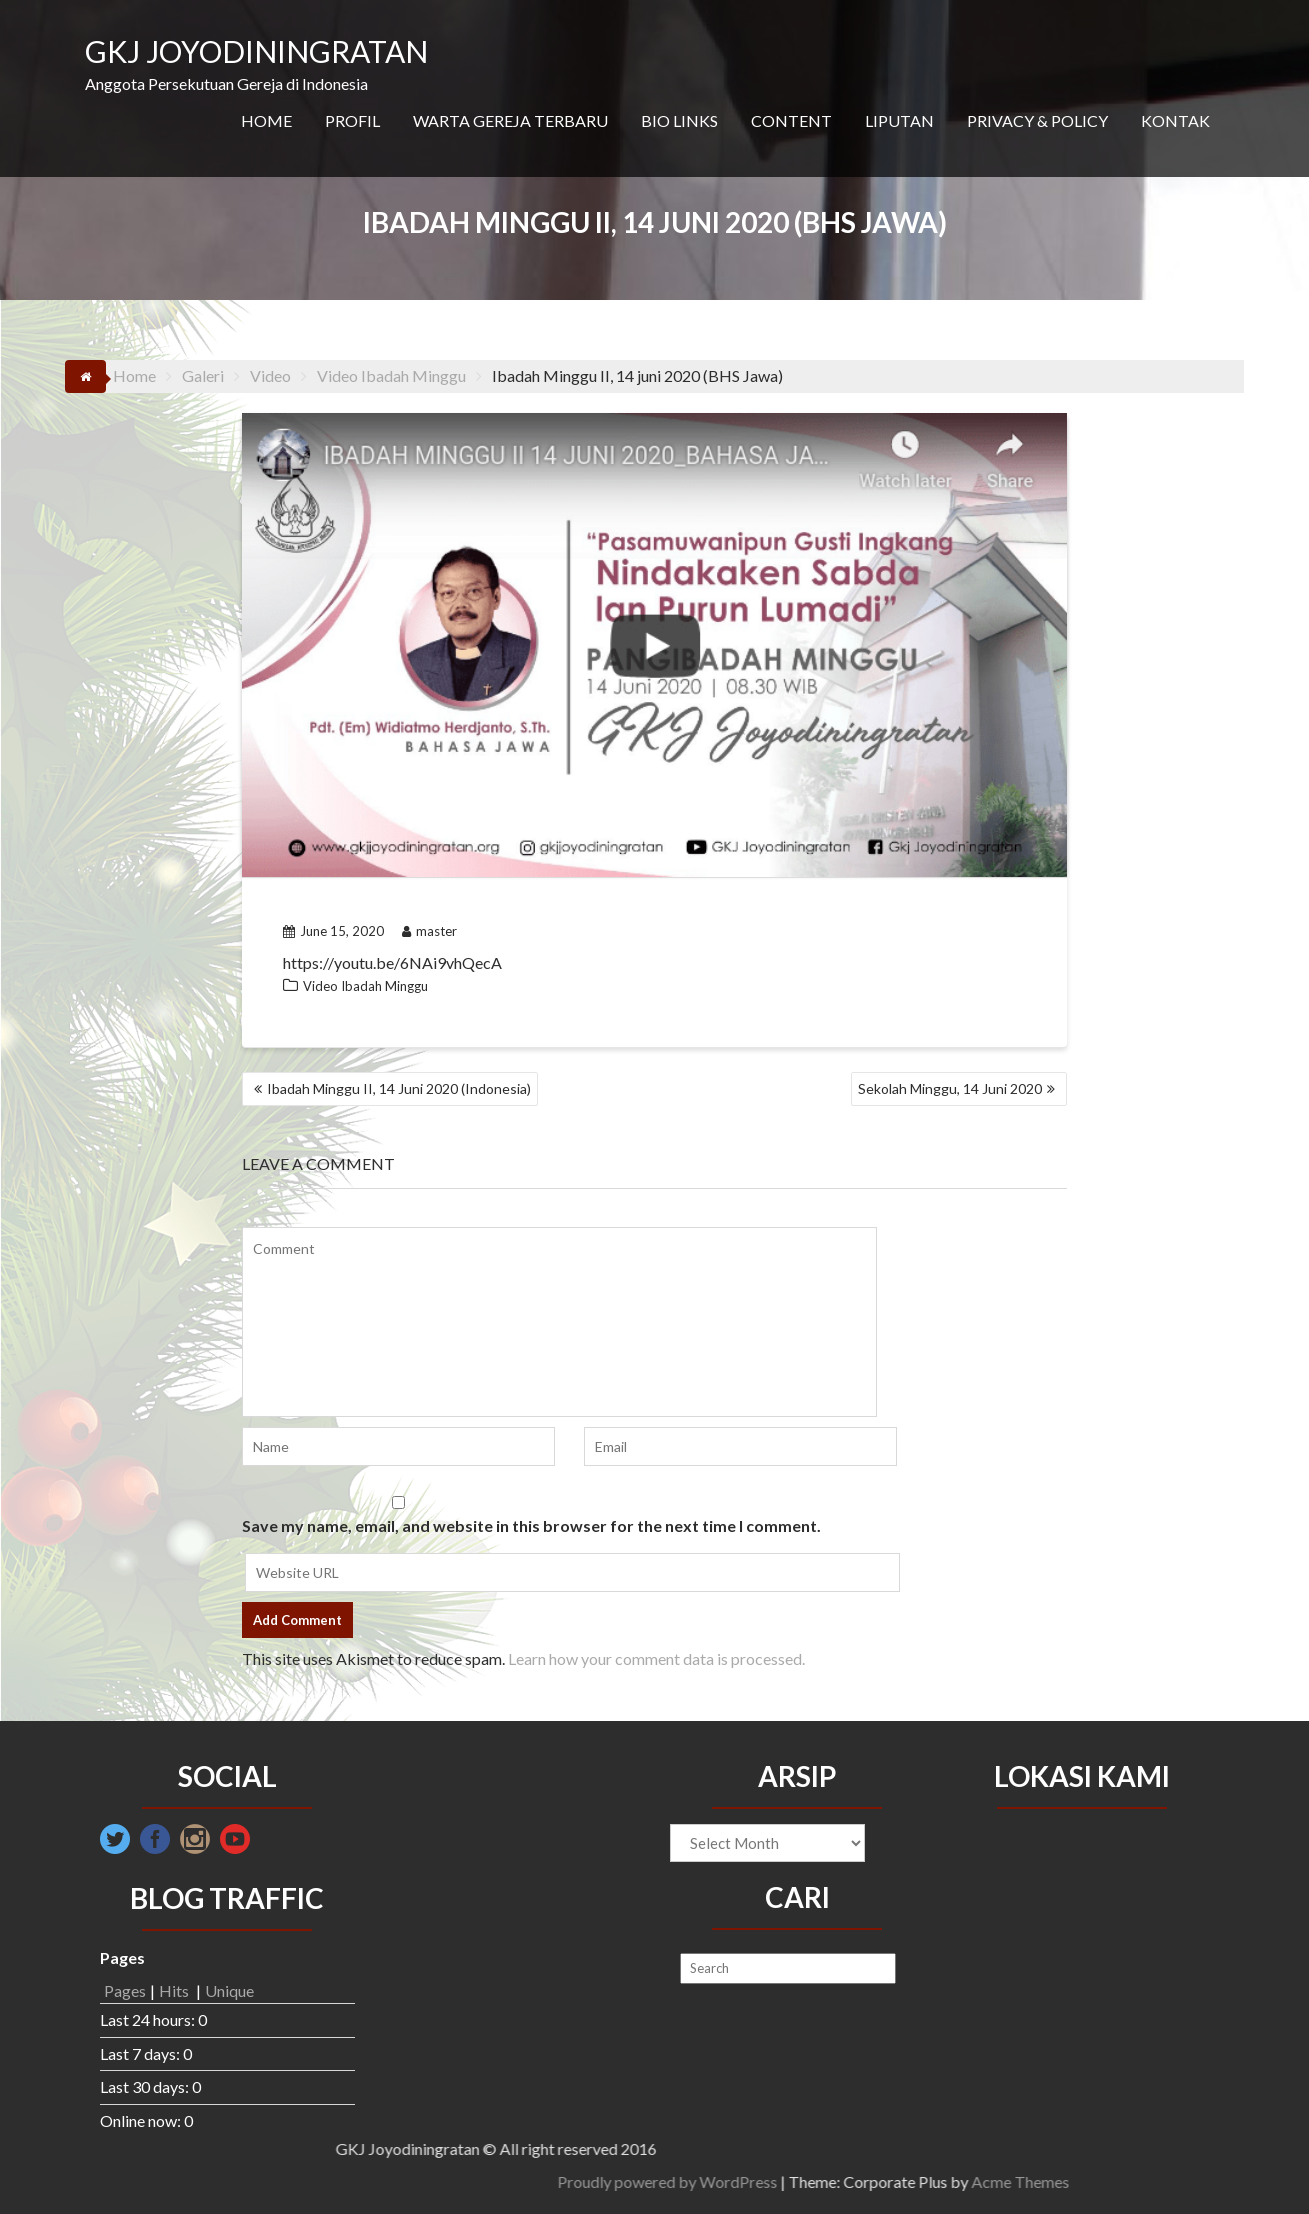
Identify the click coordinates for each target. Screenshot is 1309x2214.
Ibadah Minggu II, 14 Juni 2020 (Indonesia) (399, 1088)
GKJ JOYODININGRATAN (256, 51)
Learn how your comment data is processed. (656, 1658)
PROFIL (352, 120)
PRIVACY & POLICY (1037, 120)
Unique (229, 1990)
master (429, 931)
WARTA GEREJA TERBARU (510, 120)
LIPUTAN (899, 120)
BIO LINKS (679, 120)
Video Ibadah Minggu (365, 986)
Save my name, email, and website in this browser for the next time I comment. (531, 1525)
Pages (125, 1990)
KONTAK (1175, 120)
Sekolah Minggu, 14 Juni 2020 (950, 1088)
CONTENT (791, 120)
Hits (175, 1990)
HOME (266, 120)
